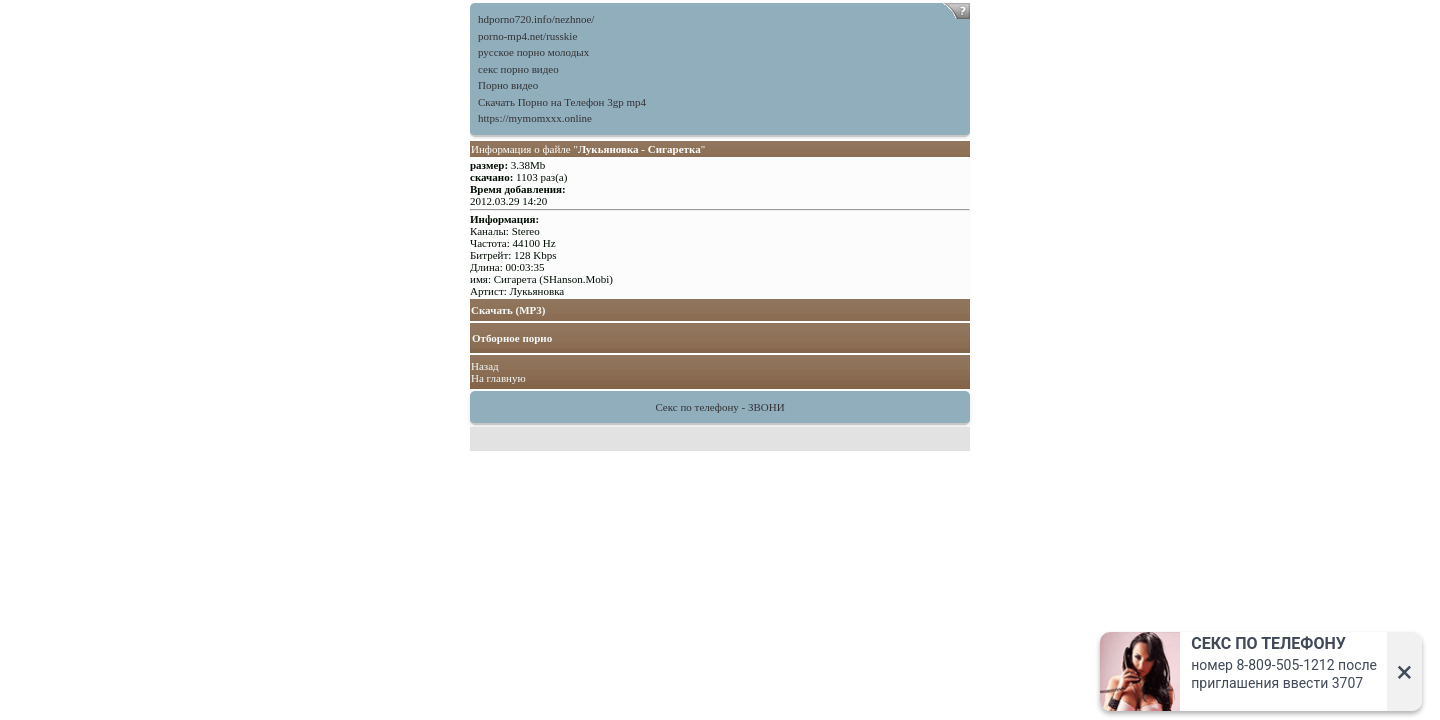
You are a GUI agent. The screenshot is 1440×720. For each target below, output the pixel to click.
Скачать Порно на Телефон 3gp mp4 (562, 102)
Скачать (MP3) (508, 310)
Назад (485, 366)
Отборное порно (512, 338)
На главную (498, 378)
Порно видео (508, 85)
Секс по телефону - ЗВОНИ (719, 407)
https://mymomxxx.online (535, 118)
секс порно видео (518, 69)
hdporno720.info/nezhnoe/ (536, 19)
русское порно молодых (533, 52)
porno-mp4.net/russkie (527, 36)
